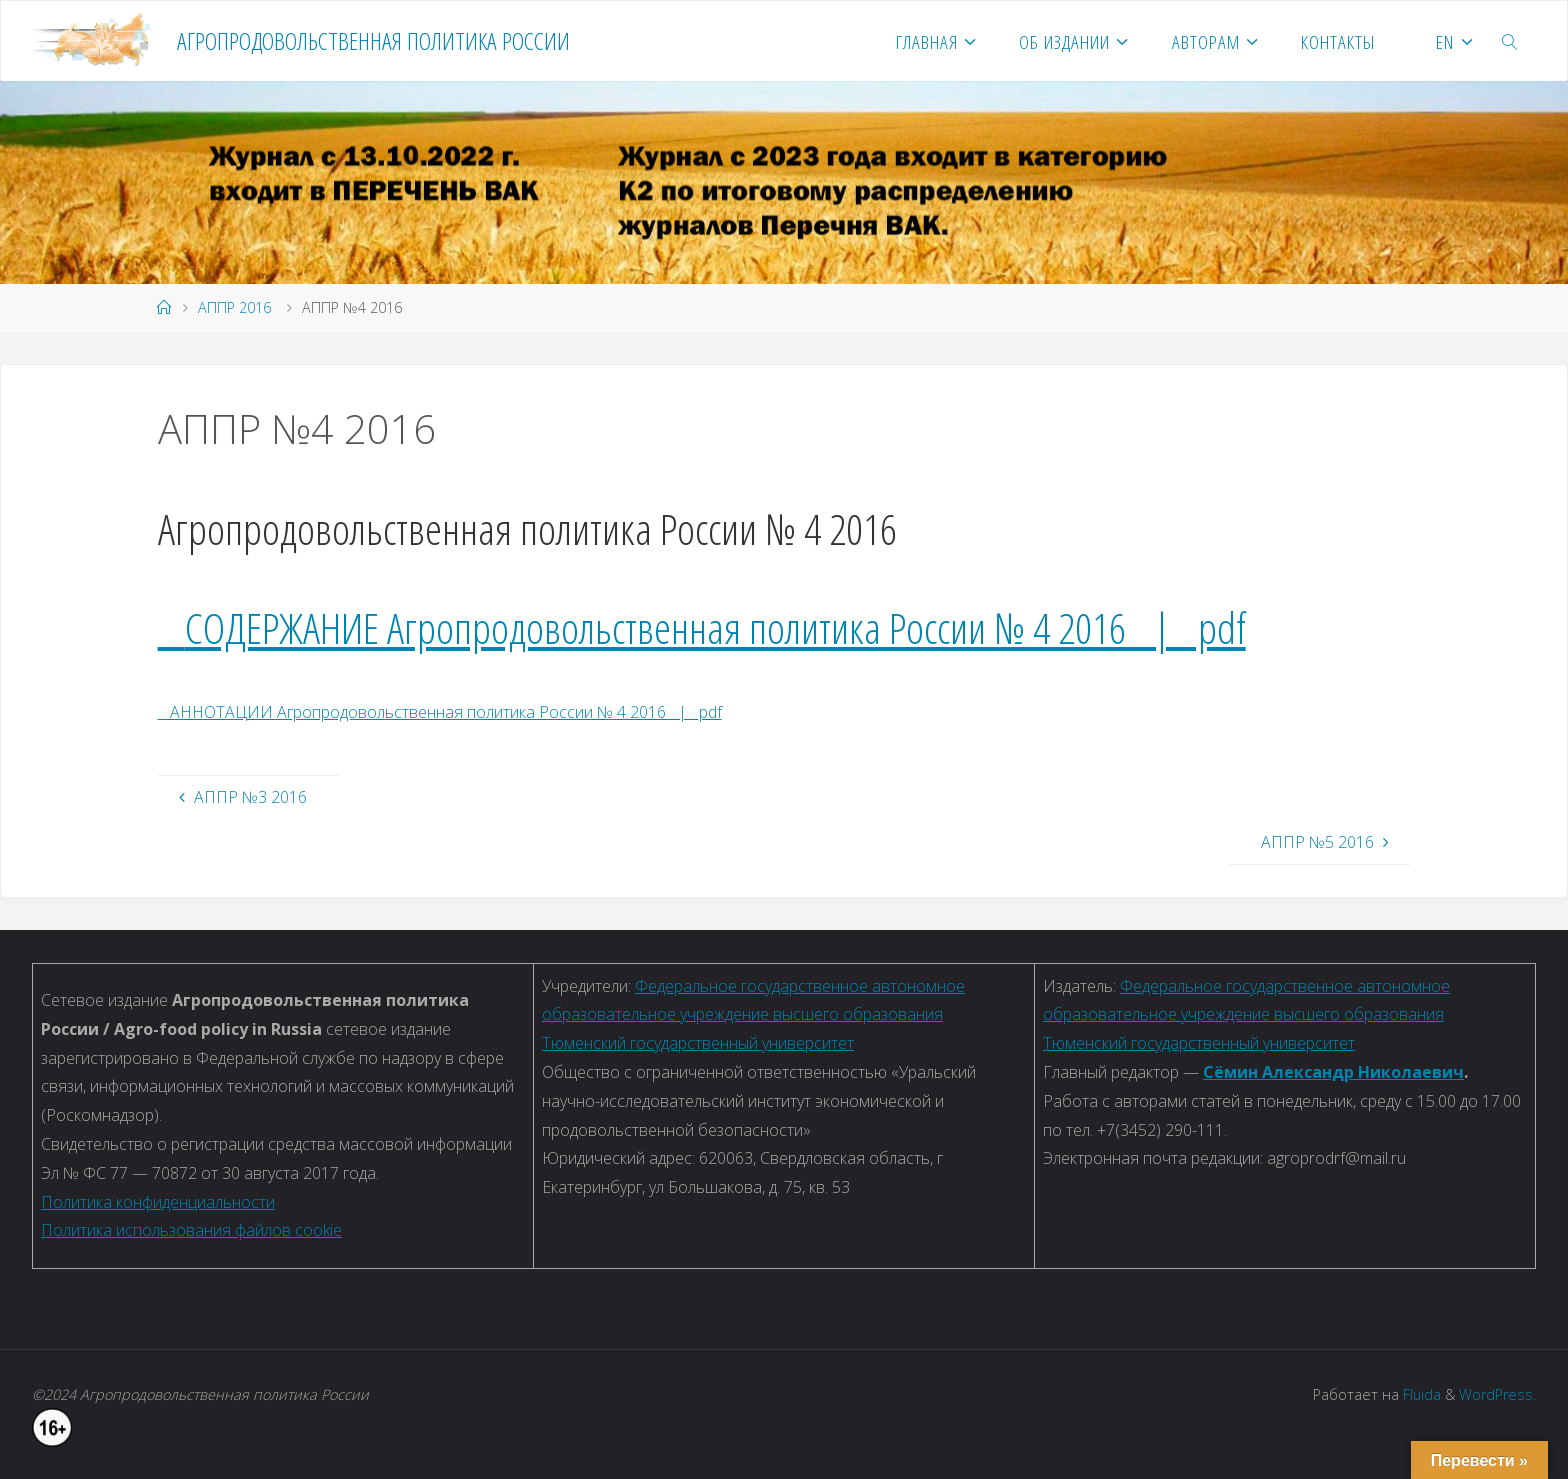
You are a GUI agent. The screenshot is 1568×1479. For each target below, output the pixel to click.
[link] (1510, 41)
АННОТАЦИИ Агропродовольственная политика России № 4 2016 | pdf (440, 712)
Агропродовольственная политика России (373, 40)
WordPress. (1497, 1394)
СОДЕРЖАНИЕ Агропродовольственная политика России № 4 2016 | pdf (715, 627)
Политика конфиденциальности (158, 1202)
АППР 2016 (234, 307)
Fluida (1420, 1394)
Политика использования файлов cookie (191, 1230)
